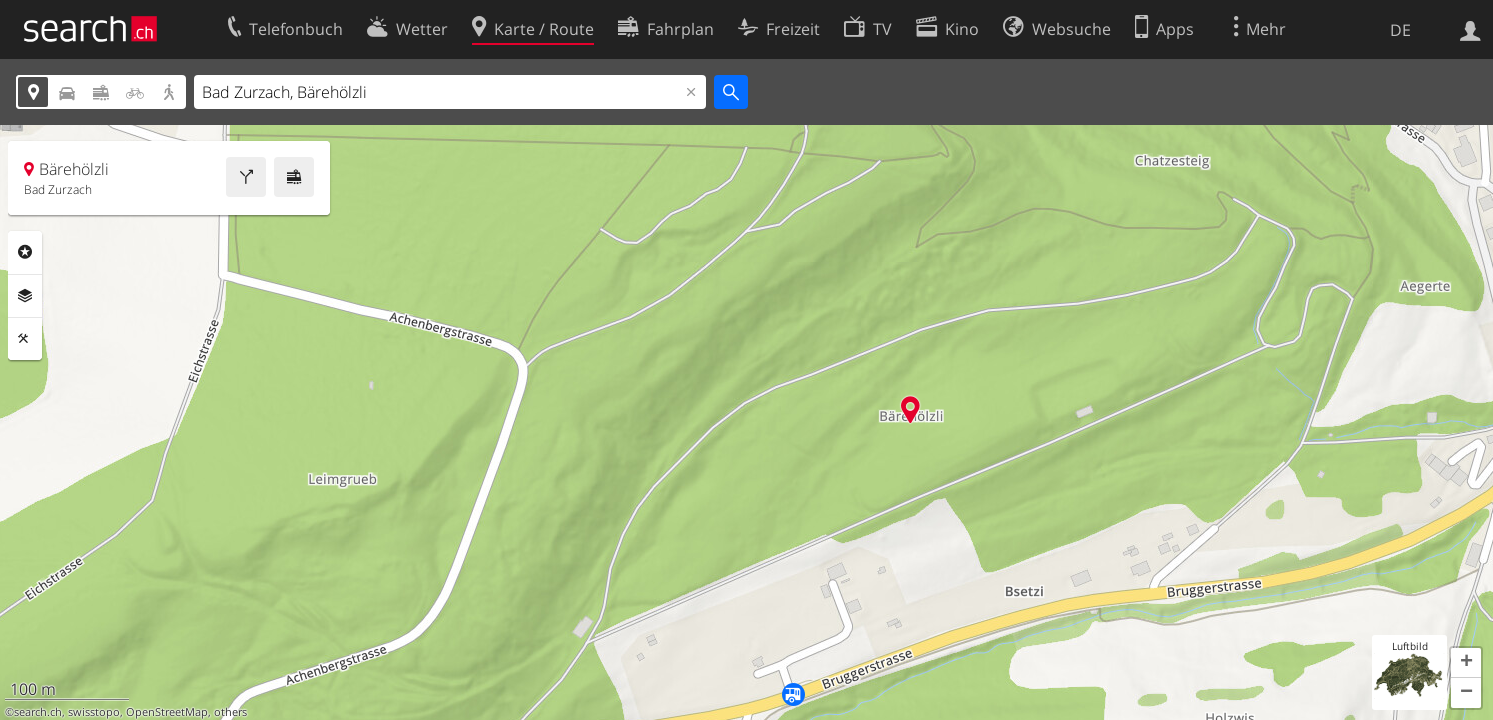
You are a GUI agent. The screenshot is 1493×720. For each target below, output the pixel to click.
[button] (1466, 663)
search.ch (38, 712)
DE (1400, 30)
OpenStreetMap (167, 712)
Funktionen (25, 339)
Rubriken (25, 252)
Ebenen (25, 296)
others (230, 712)
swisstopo (94, 712)
